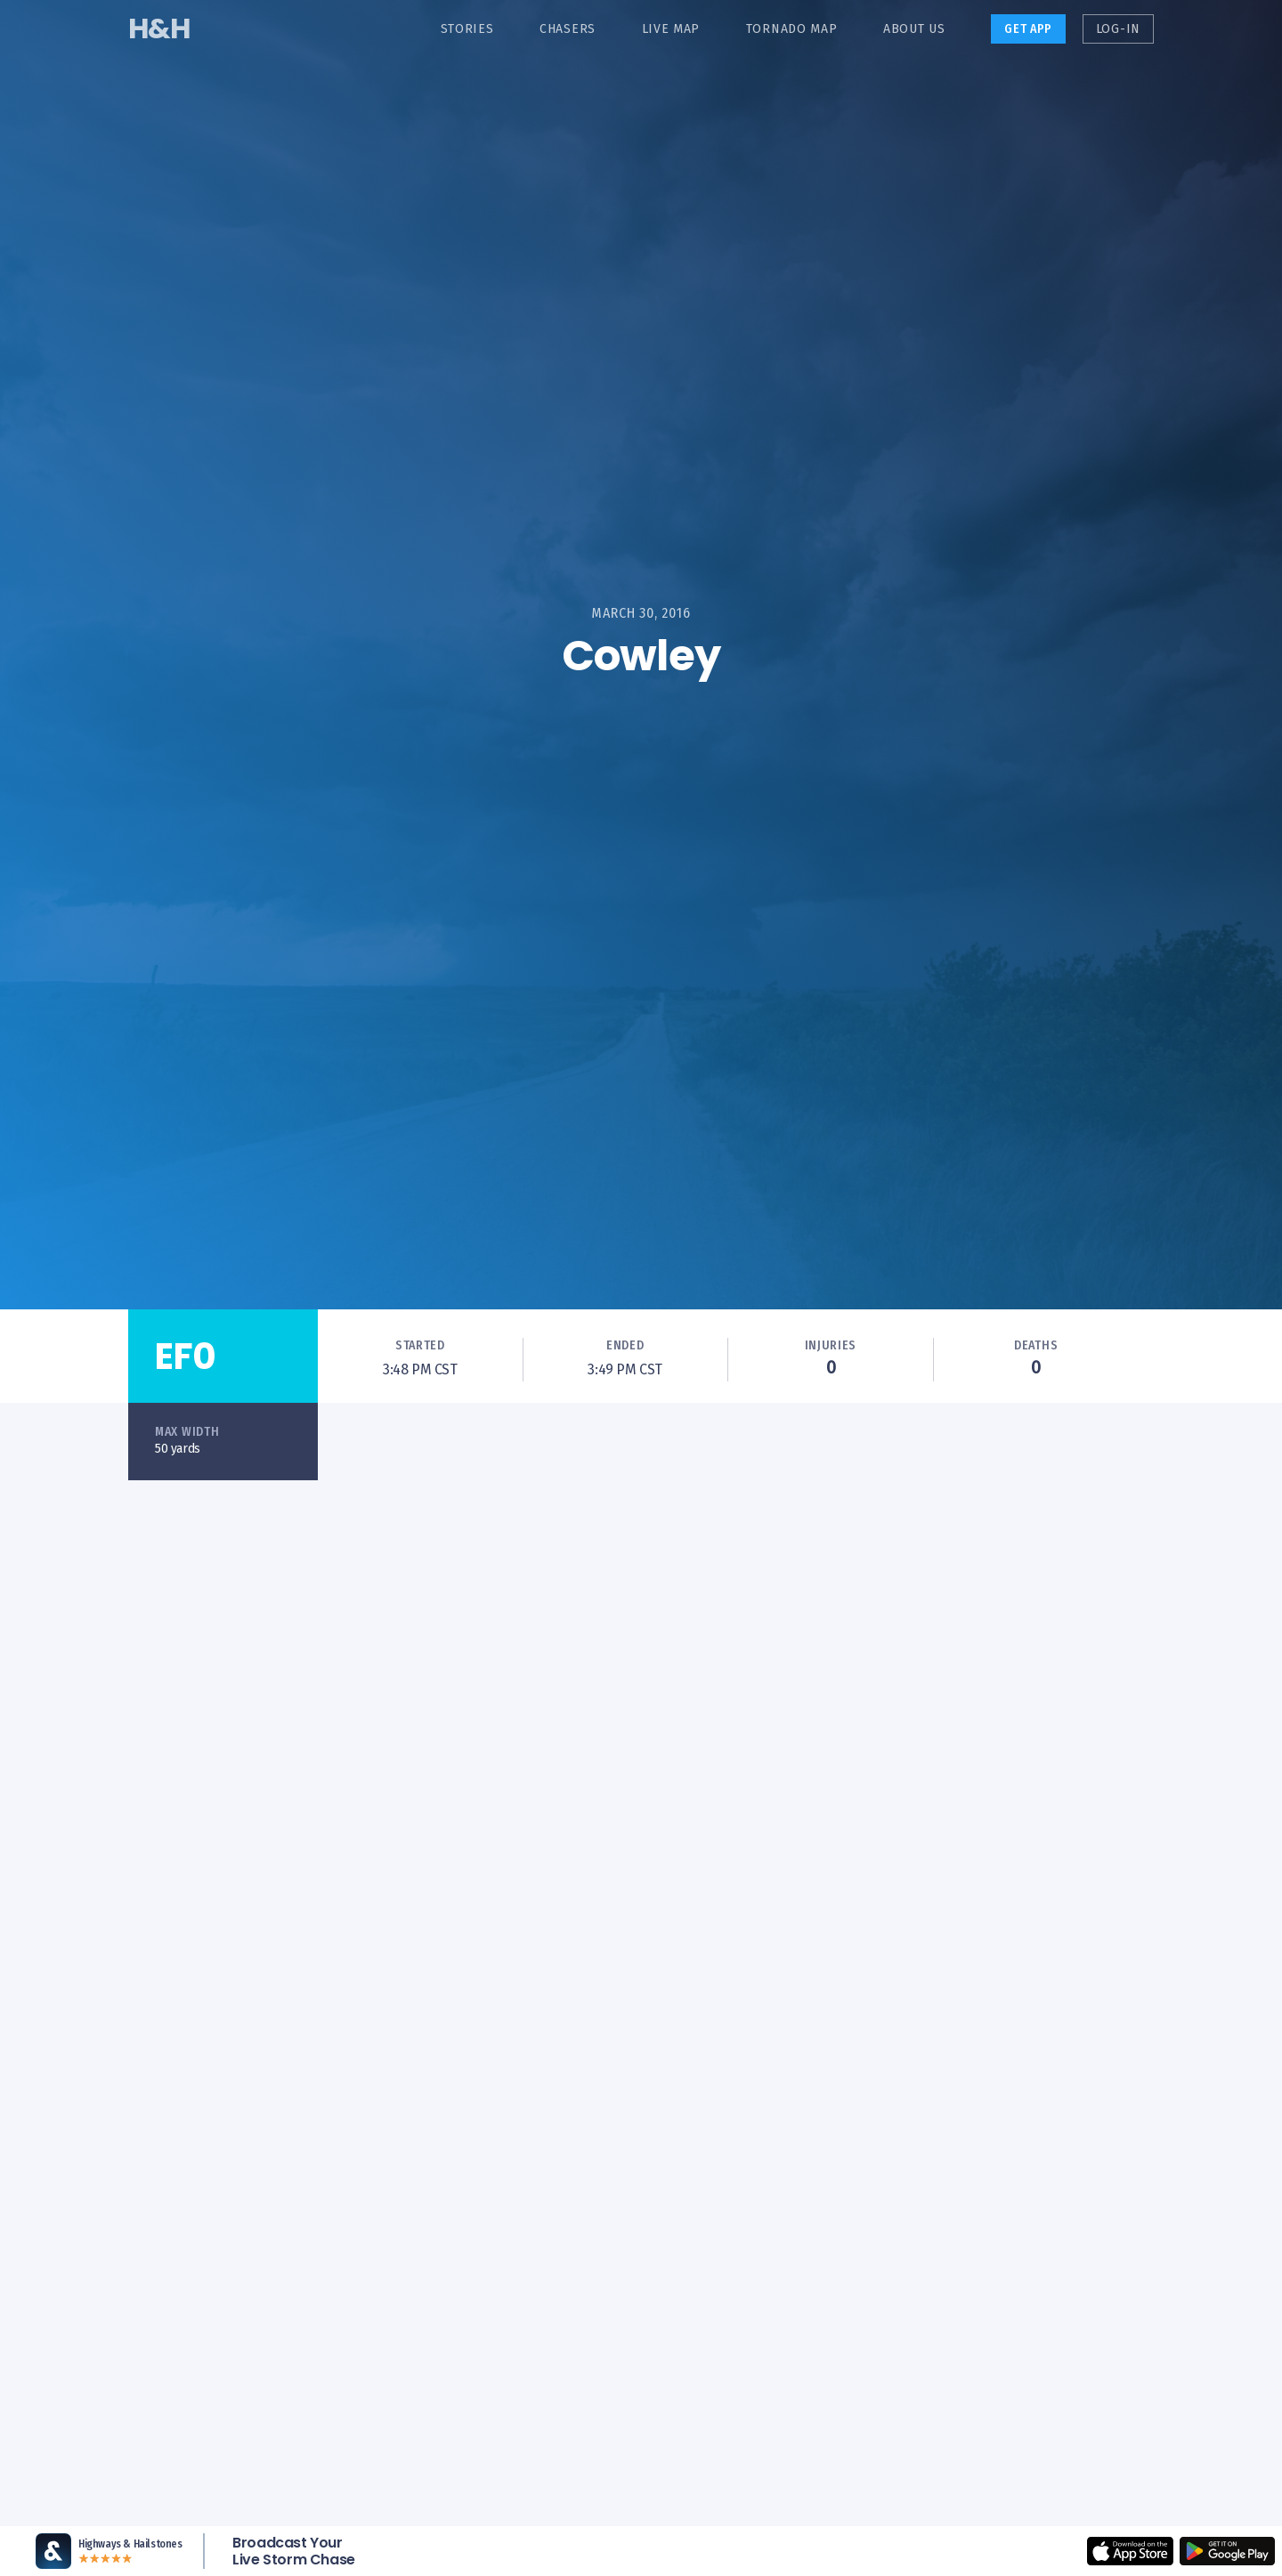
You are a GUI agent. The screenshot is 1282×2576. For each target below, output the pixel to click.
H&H (159, 28)
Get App (1028, 28)
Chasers (568, 28)
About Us (914, 28)
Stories (467, 28)
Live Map (671, 28)
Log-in (1118, 28)
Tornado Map (792, 28)
